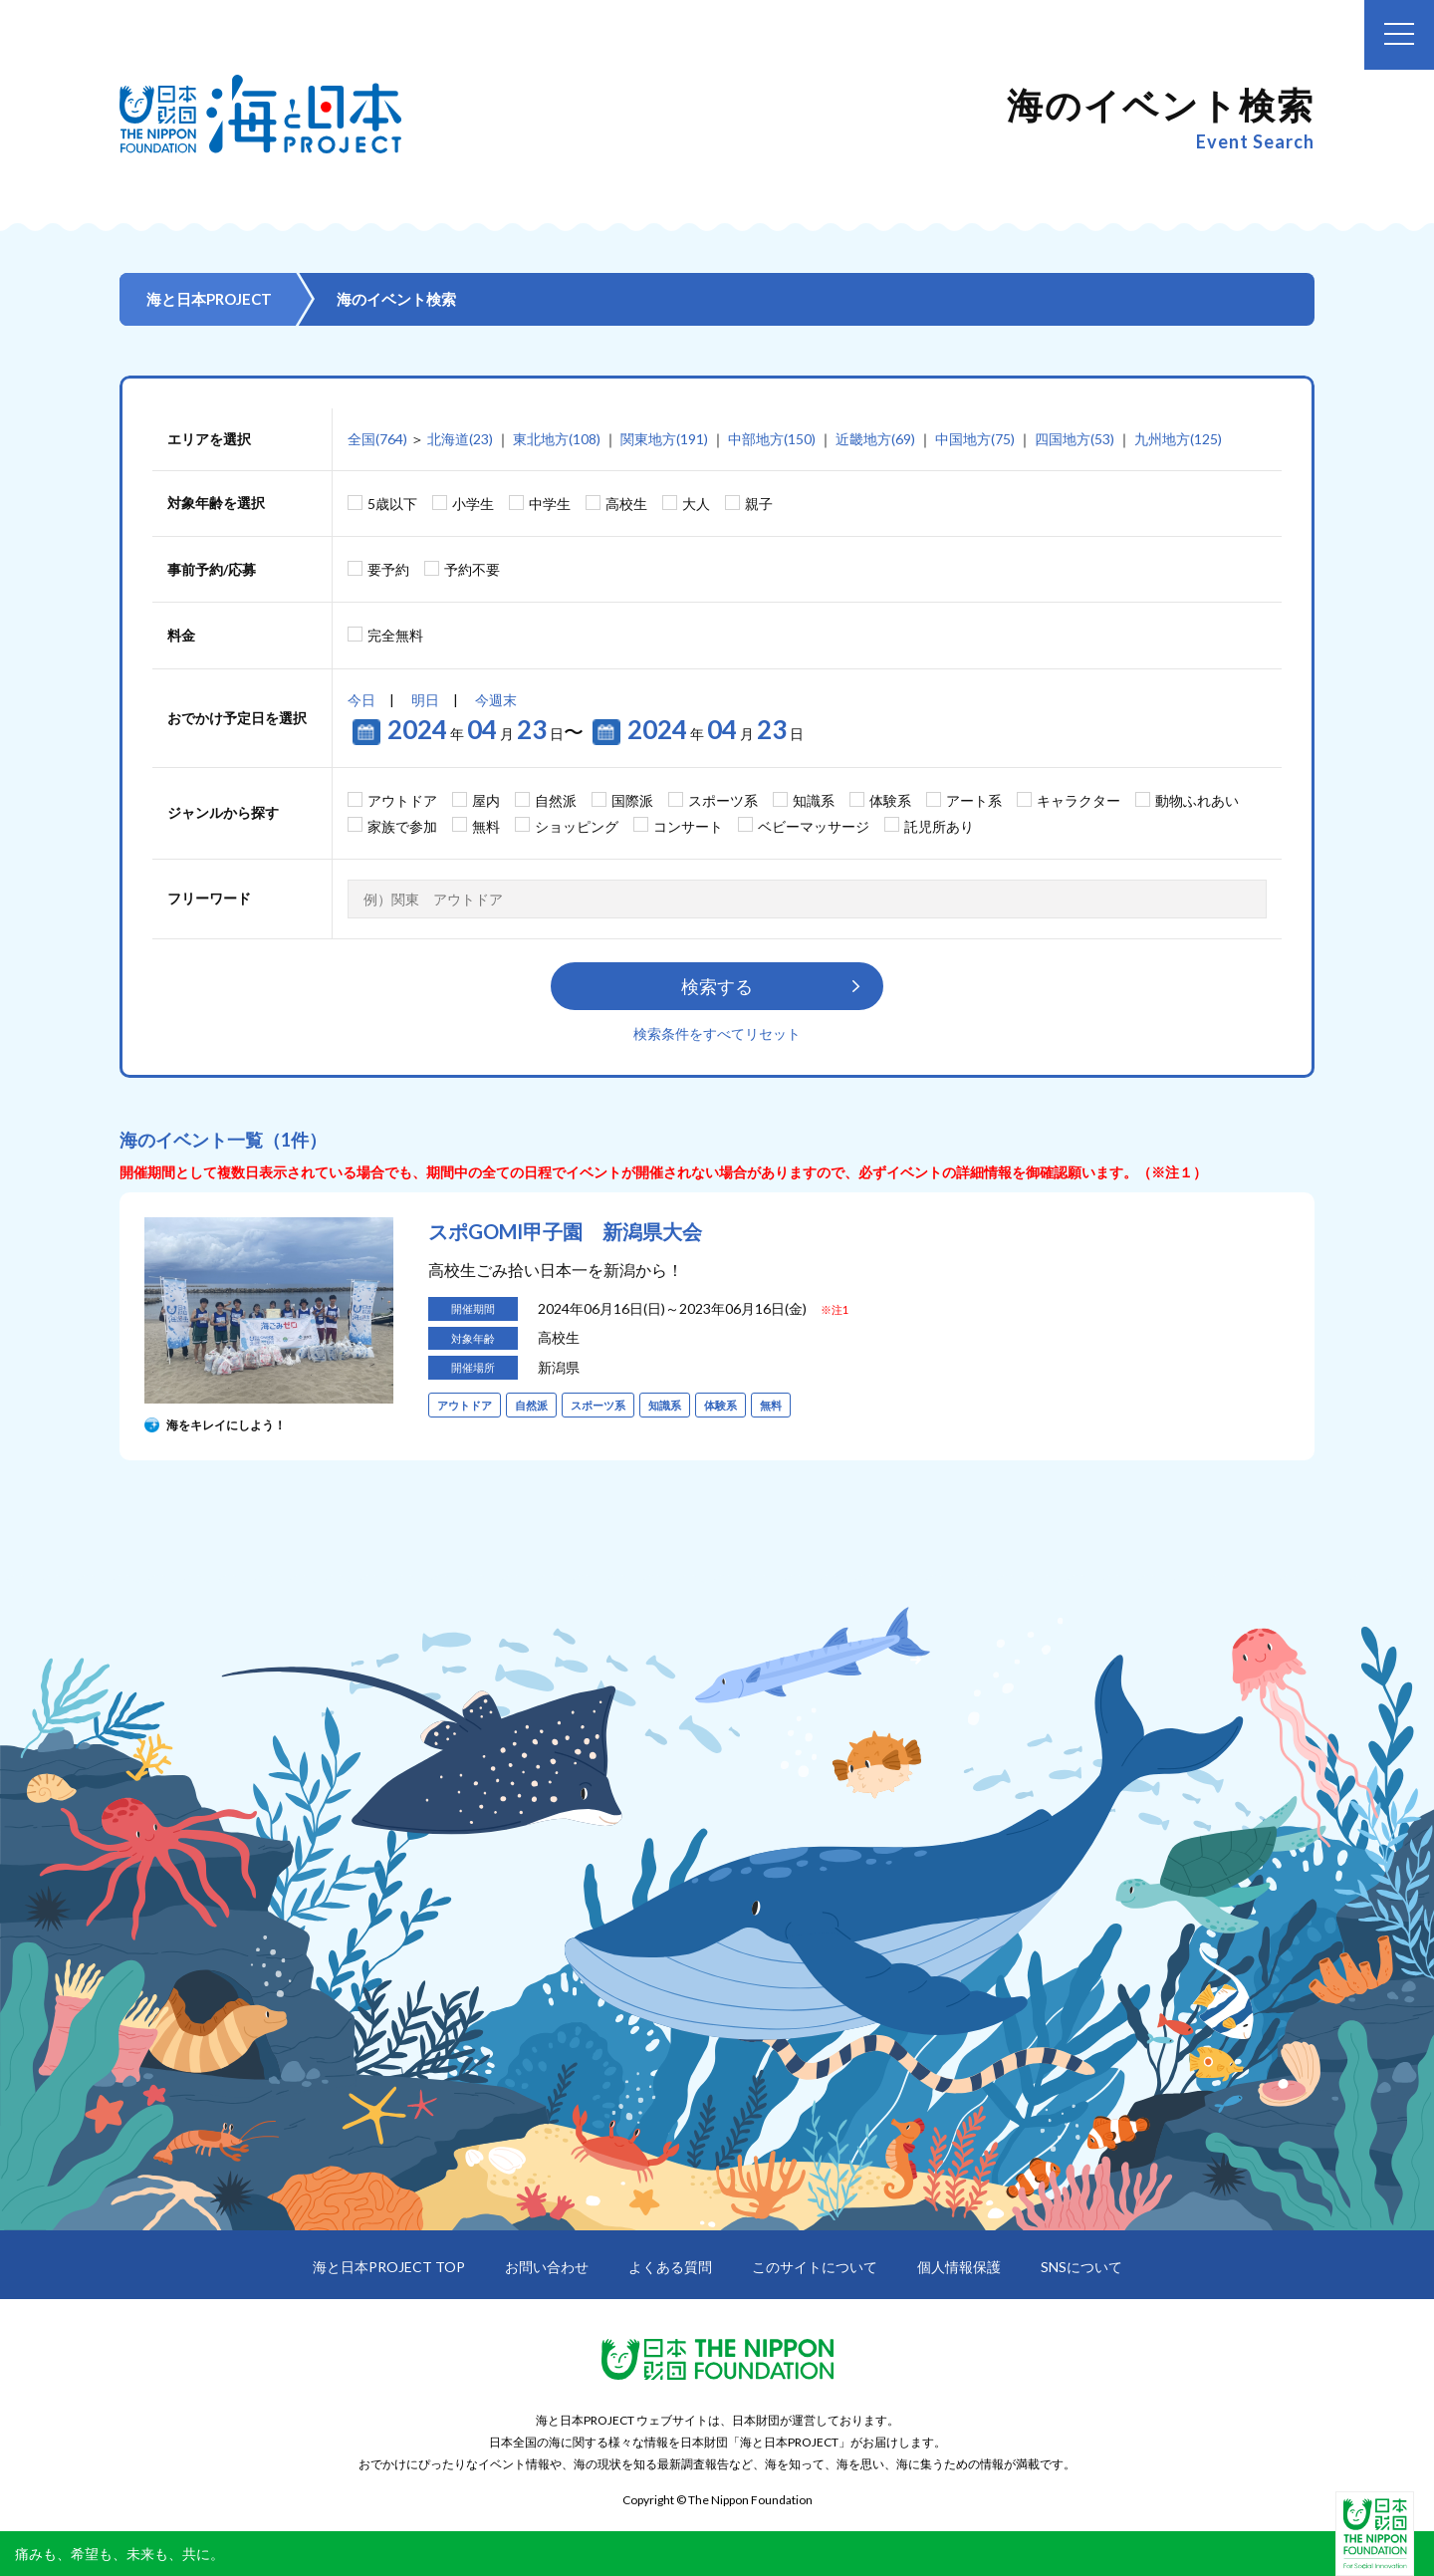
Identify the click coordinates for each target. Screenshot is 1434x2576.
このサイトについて (814, 2266)
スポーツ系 (723, 800)
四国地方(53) (1074, 438)
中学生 (550, 503)
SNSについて (1081, 2266)
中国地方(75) (975, 438)
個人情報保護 (959, 2266)
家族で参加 (402, 826)
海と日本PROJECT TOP (389, 2266)
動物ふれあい (1197, 800)
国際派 (632, 800)
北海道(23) (460, 438)
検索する (717, 986)
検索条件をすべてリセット (717, 1033)
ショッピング (576, 826)
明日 (425, 699)
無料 (486, 826)
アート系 (974, 800)
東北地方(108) (556, 438)
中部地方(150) (772, 438)
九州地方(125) (1178, 438)
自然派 (556, 800)
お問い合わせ (547, 2266)
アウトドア (402, 800)
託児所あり (939, 826)
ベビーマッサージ (813, 826)
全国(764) (377, 438)
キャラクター (1078, 800)
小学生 (473, 503)
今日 (361, 699)
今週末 (496, 699)
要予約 (388, 569)
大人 (696, 503)
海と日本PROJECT (209, 299)
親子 (759, 503)
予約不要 (472, 569)
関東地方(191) (664, 438)
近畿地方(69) (875, 438)
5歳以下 (392, 503)
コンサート (688, 826)
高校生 (626, 503)
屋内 (486, 800)
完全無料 (395, 635)
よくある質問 (670, 2266)
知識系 (814, 800)
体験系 (890, 800)
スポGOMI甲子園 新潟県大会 (565, 1231)
